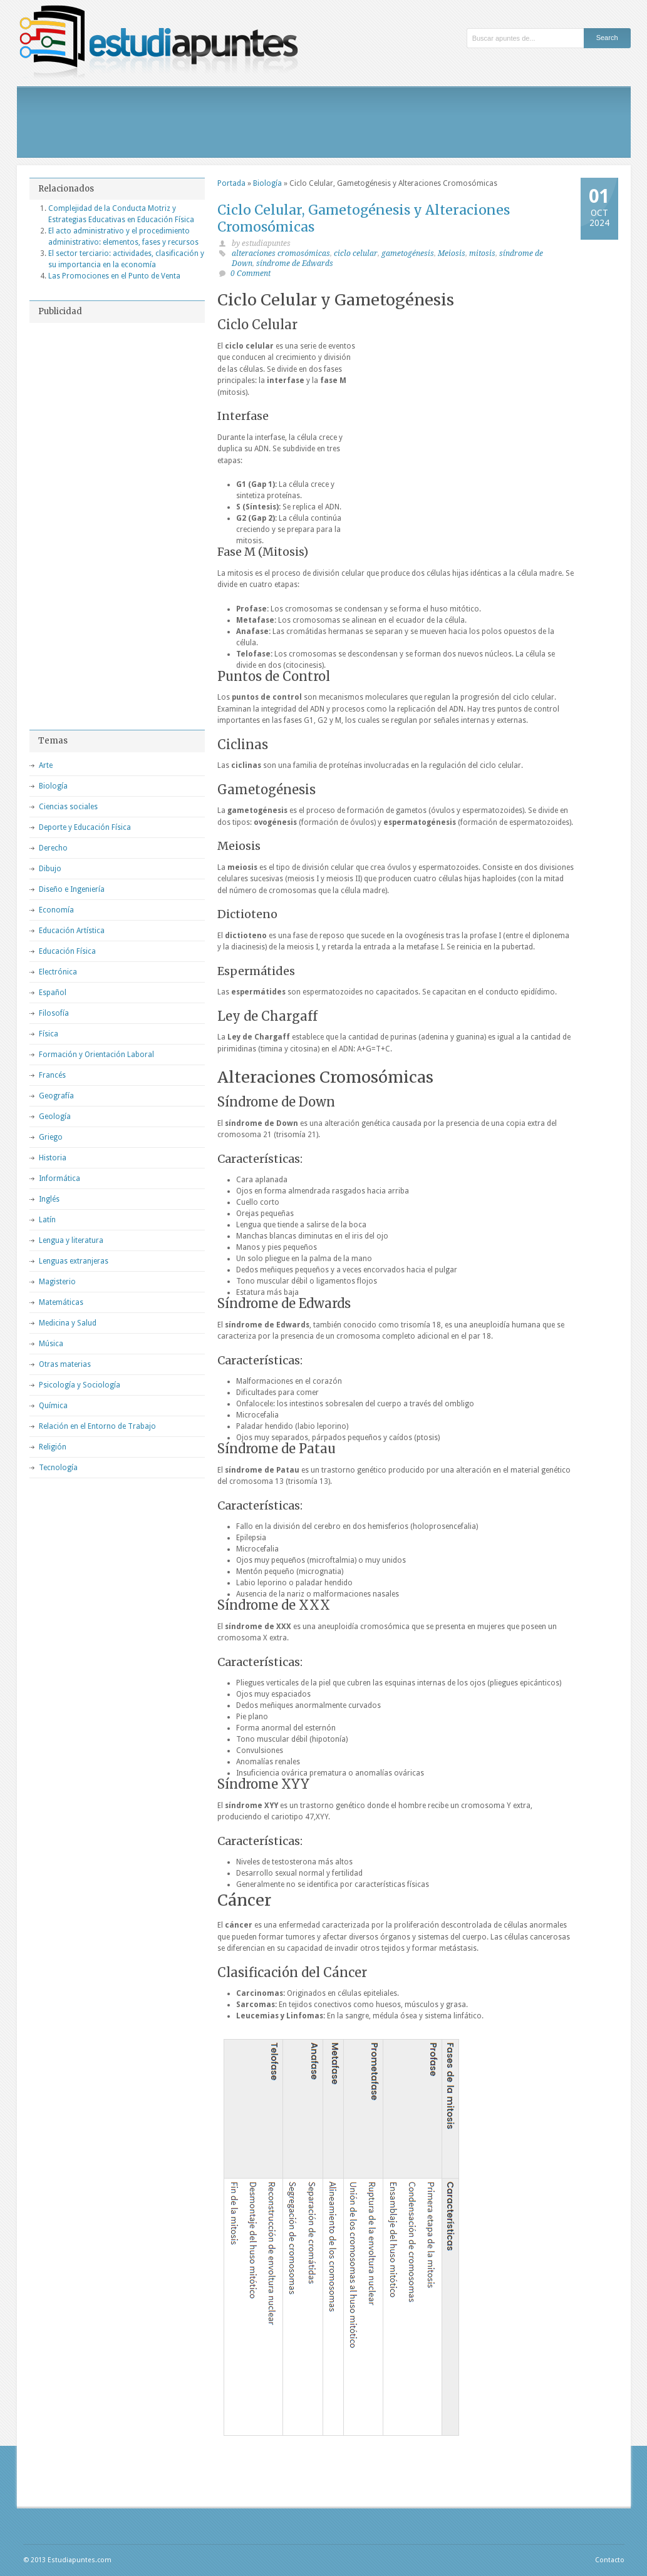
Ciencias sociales (68, 806)
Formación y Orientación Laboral (96, 1054)
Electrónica (58, 972)
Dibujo (50, 868)
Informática (59, 1178)
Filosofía (54, 1013)
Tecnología (58, 1467)
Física (48, 1034)
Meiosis (451, 253)
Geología (55, 1116)
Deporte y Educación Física (85, 827)
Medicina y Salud (67, 1323)
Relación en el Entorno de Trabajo (97, 1426)
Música (51, 1343)
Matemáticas (61, 1302)
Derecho (53, 848)
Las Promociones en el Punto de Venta (114, 276)
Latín (47, 1219)
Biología (267, 183)
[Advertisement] (324, 122)
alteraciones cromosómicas (281, 253)
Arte (46, 765)
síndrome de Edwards (294, 263)
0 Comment (250, 273)
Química (53, 1405)
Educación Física (67, 951)
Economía (56, 910)
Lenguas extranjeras (73, 1261)
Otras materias (65, 1364)
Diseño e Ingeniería (72, 889)
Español (52, 992)
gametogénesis (407, 253)
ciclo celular (356, 253)
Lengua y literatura (71, 1240)
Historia (52, 1157)
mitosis (482, 253)
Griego (51, 1137)
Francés (52, 1075)
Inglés (49, 1199)
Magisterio (57, 1281)
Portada (231, 183)
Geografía (56, 1095)
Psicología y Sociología (79, 1385)
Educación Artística (72, 930)
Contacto (609, 2560)
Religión (52, 1447)
